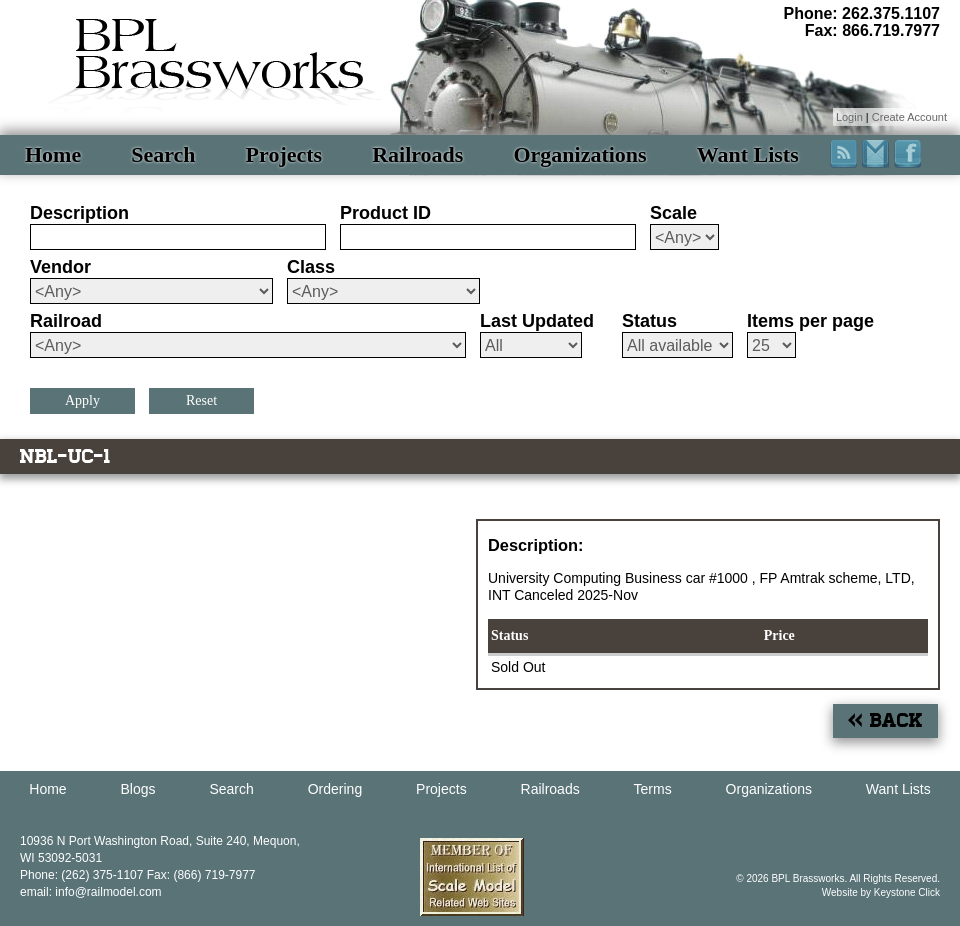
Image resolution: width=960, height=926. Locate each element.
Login (849, 117)
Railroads (417, 154)
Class (311, 267)
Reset (201, 400)
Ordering (335, 789)
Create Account (909, 117)
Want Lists (748, 154)
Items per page (810, 321)
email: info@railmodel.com (91, 892)
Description (79, 213)
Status (649, 321)
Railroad (66, 321)
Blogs (138, 789)
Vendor (60, 267)
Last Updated (537, 321)
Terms (653, 789)
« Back (885, 720)
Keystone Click (907, 892)
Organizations (579, 154)
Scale (673, 213)
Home (53, 154)
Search (163, 154)
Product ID (385, 213)
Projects (284, 154)
